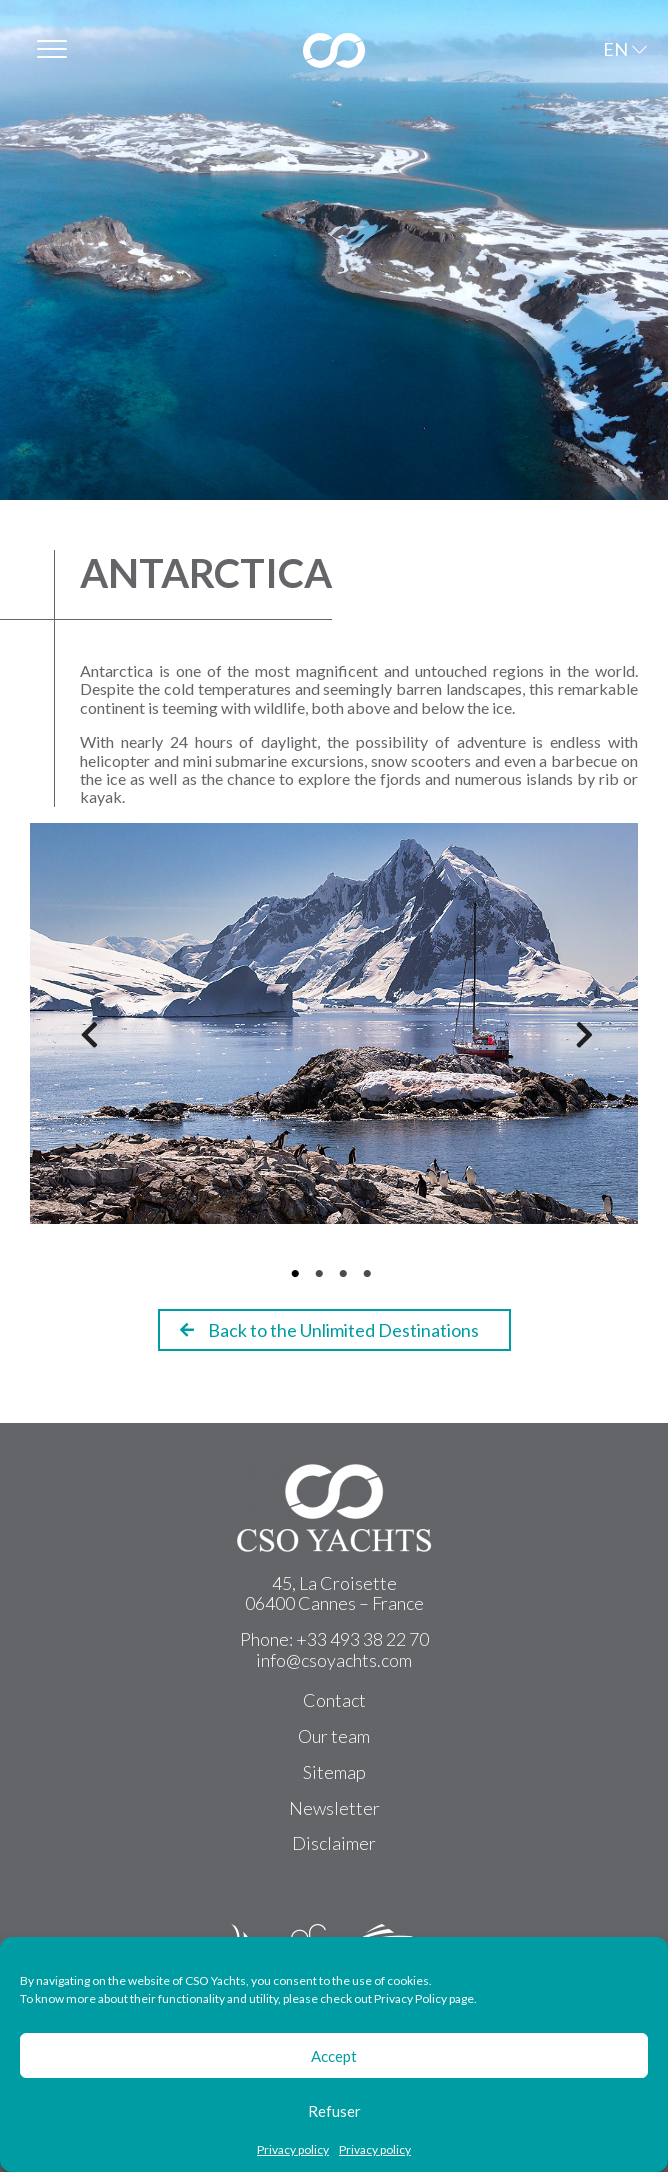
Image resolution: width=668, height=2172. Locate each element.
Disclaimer (334, 1843)
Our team (334, 1736)
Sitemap (334, 1772)
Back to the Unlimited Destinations (329, 1330)
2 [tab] (322, 1274)
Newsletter (334, 1808)
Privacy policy (293, 2150)
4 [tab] (370, 1274)
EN (615, 49)
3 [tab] (346, 1274)
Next (575, 1041)
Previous (80, 1041)
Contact (334, 1700)
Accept (334, 2056)
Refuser (334, 2111)
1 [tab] (298, 1274)
